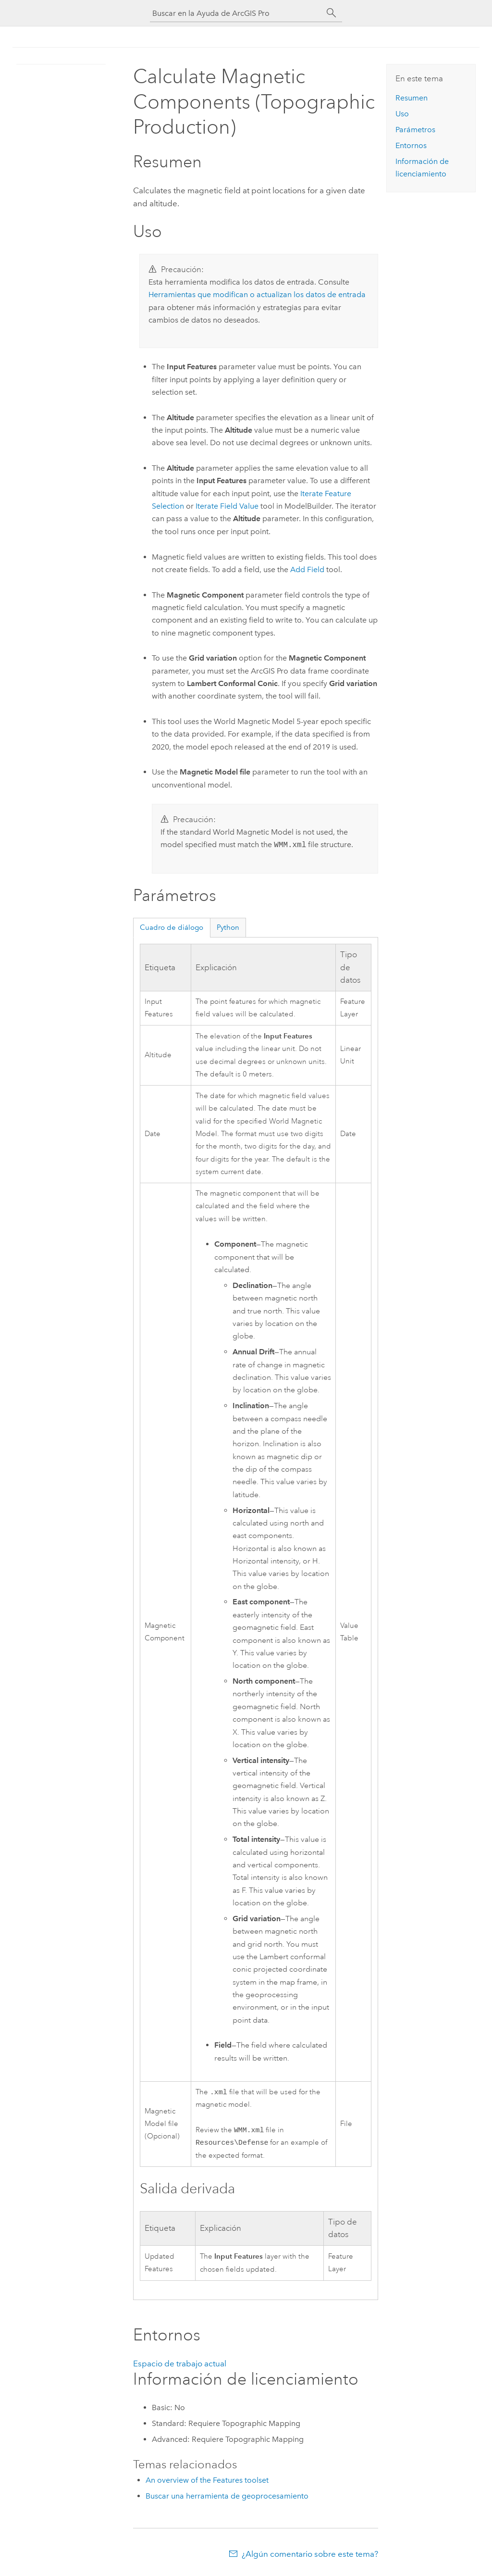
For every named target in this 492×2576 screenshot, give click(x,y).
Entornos (411, 145)
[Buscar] (331, 13)
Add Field (307, 569)
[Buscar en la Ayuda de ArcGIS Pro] (236, 13)
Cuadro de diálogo (171, 927)
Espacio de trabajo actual (179, 2366)
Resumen (411, 97)
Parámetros (415, 129)
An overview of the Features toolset (207, 2483)
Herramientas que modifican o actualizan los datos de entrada (257, 294)
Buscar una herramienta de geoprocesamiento (227, 2498)
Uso (402, 113)
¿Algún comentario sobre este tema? (310, 2557)
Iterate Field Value (227, 506)
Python (228, 927)
